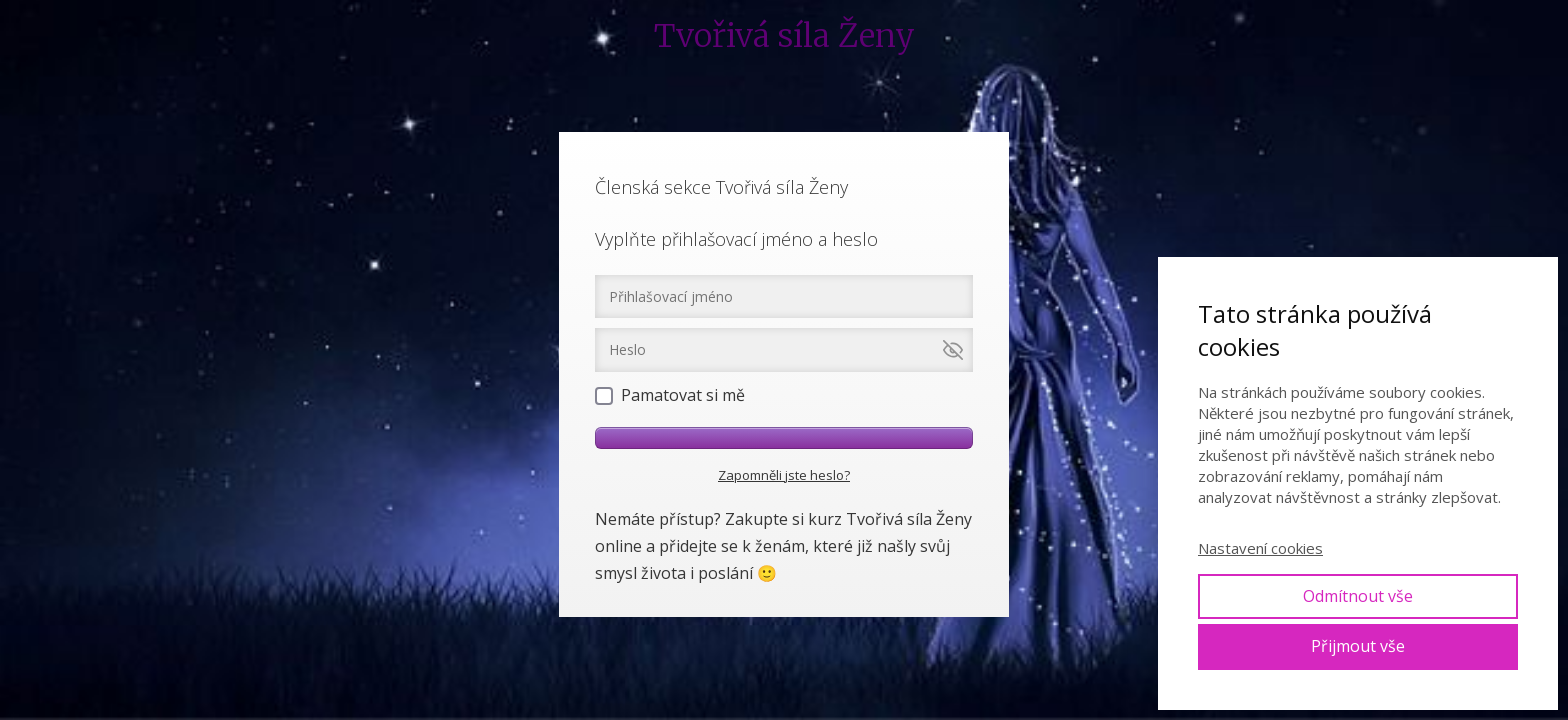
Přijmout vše (1358, 646)
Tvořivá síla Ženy (784, 36)
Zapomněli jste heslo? (784, 475)
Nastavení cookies (1260, 548)
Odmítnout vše (1358, 596)
